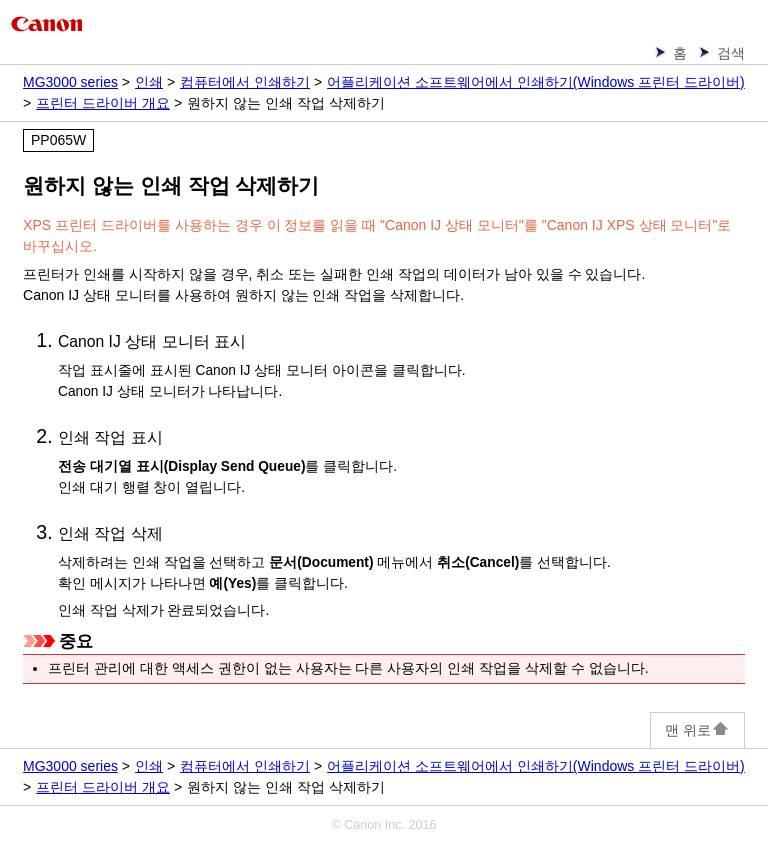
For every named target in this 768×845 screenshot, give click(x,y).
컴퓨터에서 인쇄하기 (245, 82)
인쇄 (149, 82)
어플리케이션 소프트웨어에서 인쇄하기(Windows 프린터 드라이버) (536, 82)
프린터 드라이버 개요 (103, 103)
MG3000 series (70, 82)
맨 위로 (697, 730)
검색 (731, 53)
